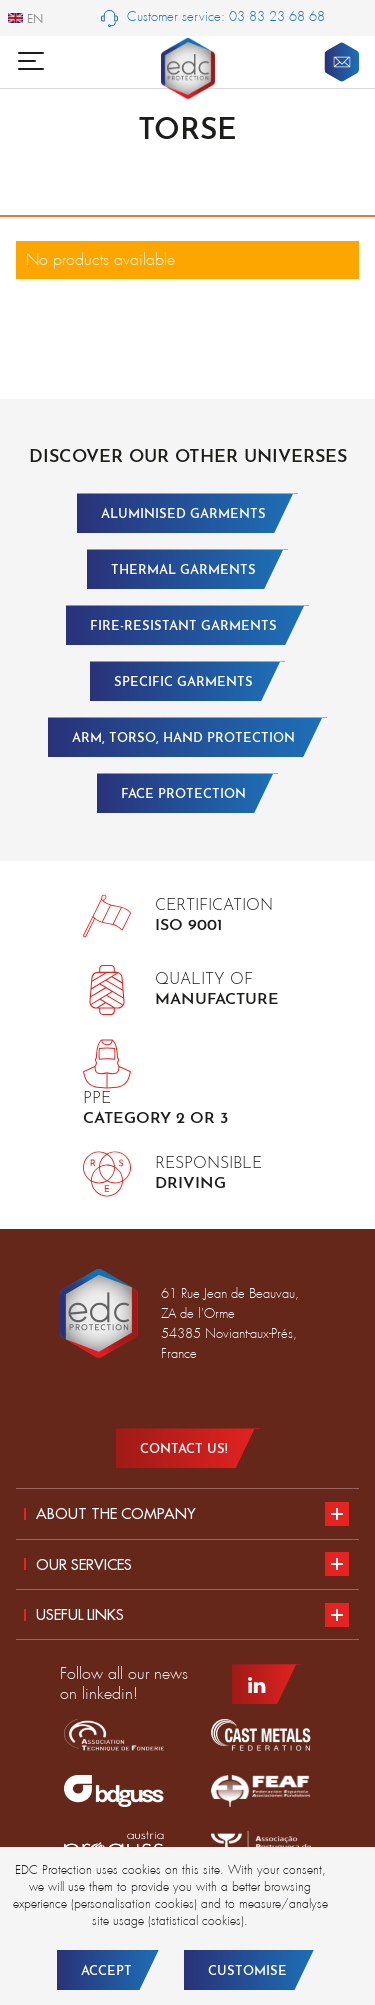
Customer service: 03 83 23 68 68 (213, 17)
